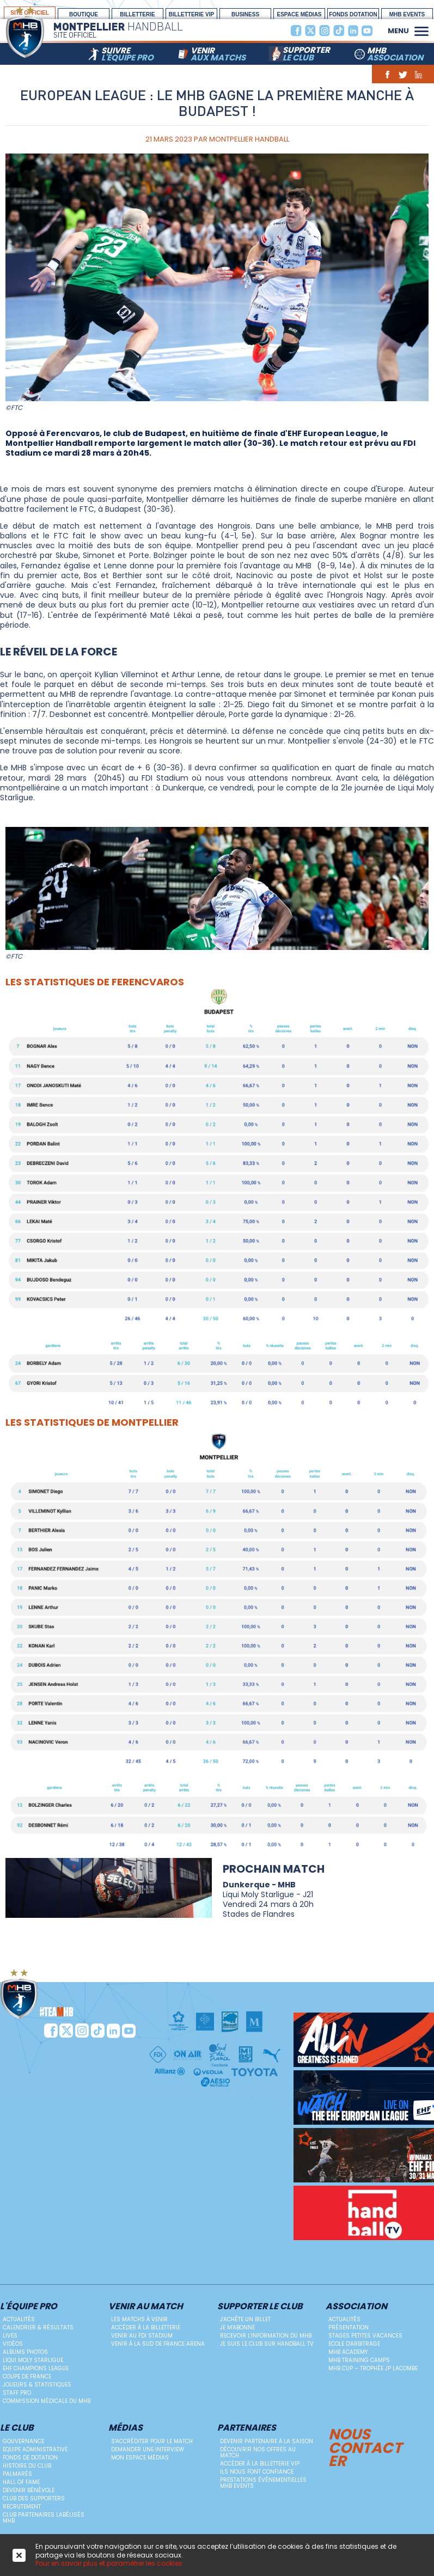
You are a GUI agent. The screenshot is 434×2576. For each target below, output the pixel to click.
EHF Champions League (36, 2368)
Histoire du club (27, 2466)
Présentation (348, 2327)
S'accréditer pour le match (152, 2441)
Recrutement (22, 2507)
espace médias (299, 14)
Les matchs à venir (139, 2319)
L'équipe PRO (28, 2307)
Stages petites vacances (365, 2336)
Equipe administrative (35, 2449)
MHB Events (407, 14)
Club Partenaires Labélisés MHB (43, 2518)
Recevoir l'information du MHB (265, 2336)
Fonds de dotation (30, 2458)
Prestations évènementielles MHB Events (263, 2483)
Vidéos (13, 2344)
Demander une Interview (147, 2449)
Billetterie (137, 14)
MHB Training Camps (359, 2360)
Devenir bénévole (28, 2490)
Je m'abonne (237, 2327)
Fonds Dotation (353, 14)
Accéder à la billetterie (145, 2327)
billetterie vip (191, 14)
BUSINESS (245, 14)
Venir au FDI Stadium (142, 2336)
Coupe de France (27, 2376)
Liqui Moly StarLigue (33, 2360)
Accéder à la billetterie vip (259, 2464)
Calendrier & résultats (38, 2327)
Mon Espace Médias (140, 2458)
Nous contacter (365, 2446)
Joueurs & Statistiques (37, 2385)
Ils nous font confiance (257, 2472)
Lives (10, 2336)
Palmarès (17, 2474)
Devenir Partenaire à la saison (266, 2441)
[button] (421, 30)
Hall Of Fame (21, 2482)
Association (356, 2307)
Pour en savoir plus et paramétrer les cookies (108, 2563)
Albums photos (25, 2352)
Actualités (19, 2319)
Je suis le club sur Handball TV (267, 2344)
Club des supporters (34, 2498)
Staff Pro (17, 2393)
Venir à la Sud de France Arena (158, 2344)
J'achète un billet (245, 2319)
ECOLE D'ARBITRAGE (354, 2344)
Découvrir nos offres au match (258, 2452)
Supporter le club (260, 2307)
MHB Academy (348, 2352)
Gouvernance (23, 2441)
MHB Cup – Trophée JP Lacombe (373, 2368)
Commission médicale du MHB (46, 2401)
